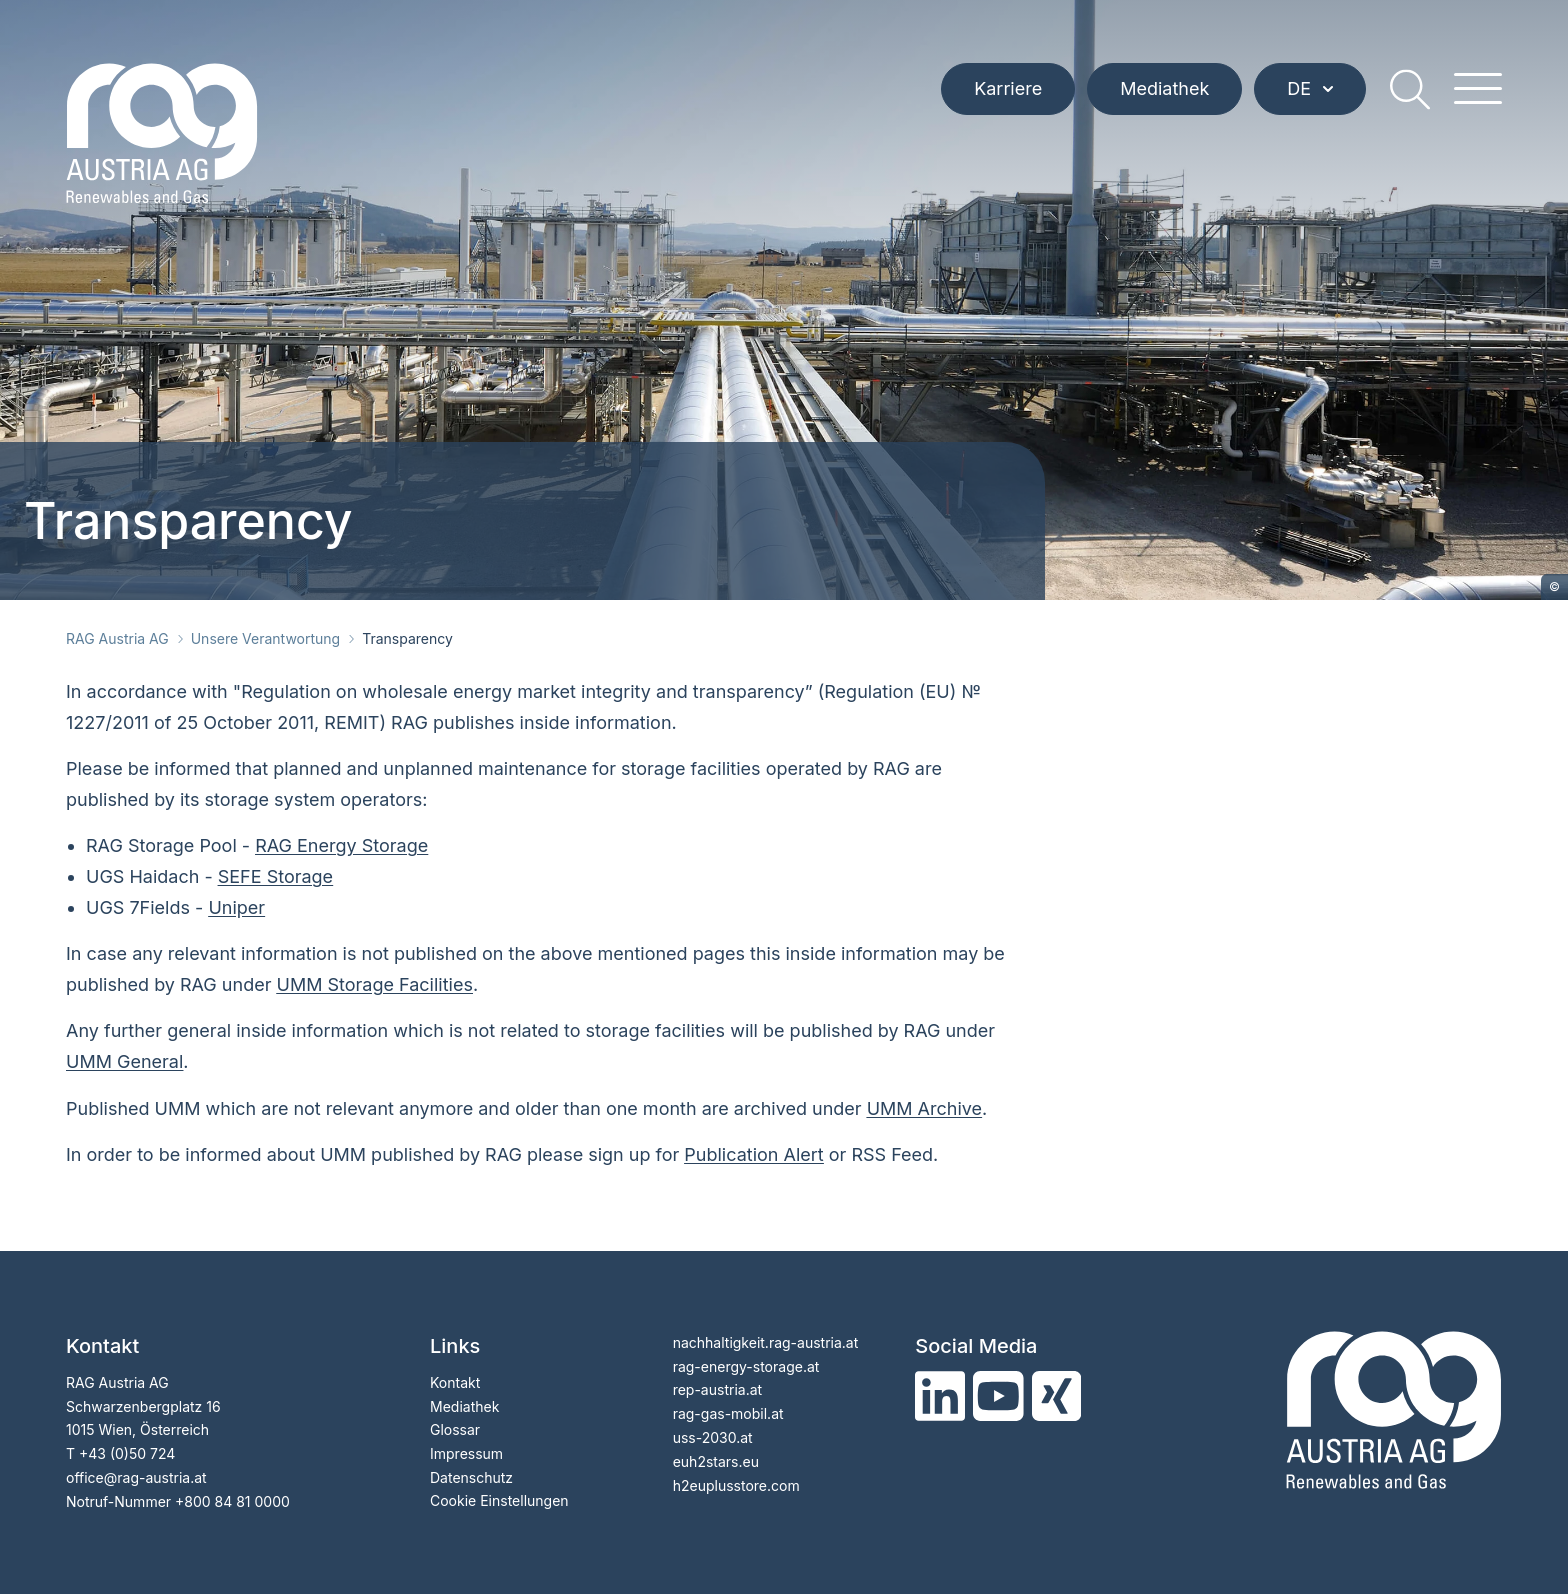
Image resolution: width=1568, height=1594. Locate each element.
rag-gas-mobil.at (728, 1413)
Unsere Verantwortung (265, 638)
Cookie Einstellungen (499, 1500)
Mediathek (1164, 89)
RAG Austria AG (117, 638)
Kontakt (455, 1382)
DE (1310, 89)
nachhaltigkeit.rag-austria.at (766, 1342)
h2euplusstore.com (736, 1485)
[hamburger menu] (1478, 90)
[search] (1410, 90)
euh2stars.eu (716, 1461)
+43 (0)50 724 (127, 1453)
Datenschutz (471, 1477)
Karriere (1008, 89)
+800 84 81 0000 (232, 1501)
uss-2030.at (713, 1437)
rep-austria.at (717, 1389)
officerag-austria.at (136, 1477)
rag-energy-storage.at (746, 1366)
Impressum (466, 1453)
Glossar (455, 1429)
